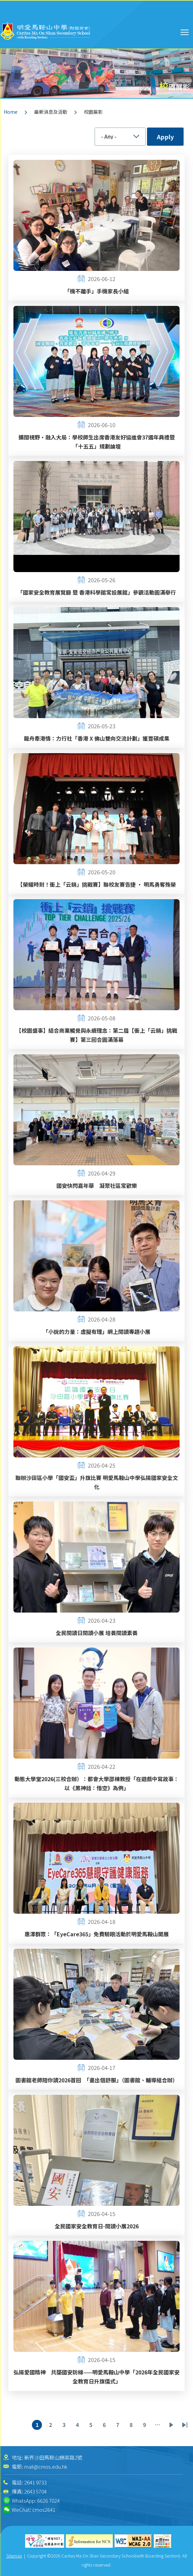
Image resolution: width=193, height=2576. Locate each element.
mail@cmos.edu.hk (45, 2466)
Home (10, 111)
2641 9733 (35, 2482)
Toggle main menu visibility (185, 31)
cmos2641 (43, 2509)
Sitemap (14, 2555)
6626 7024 (48, 2500)
